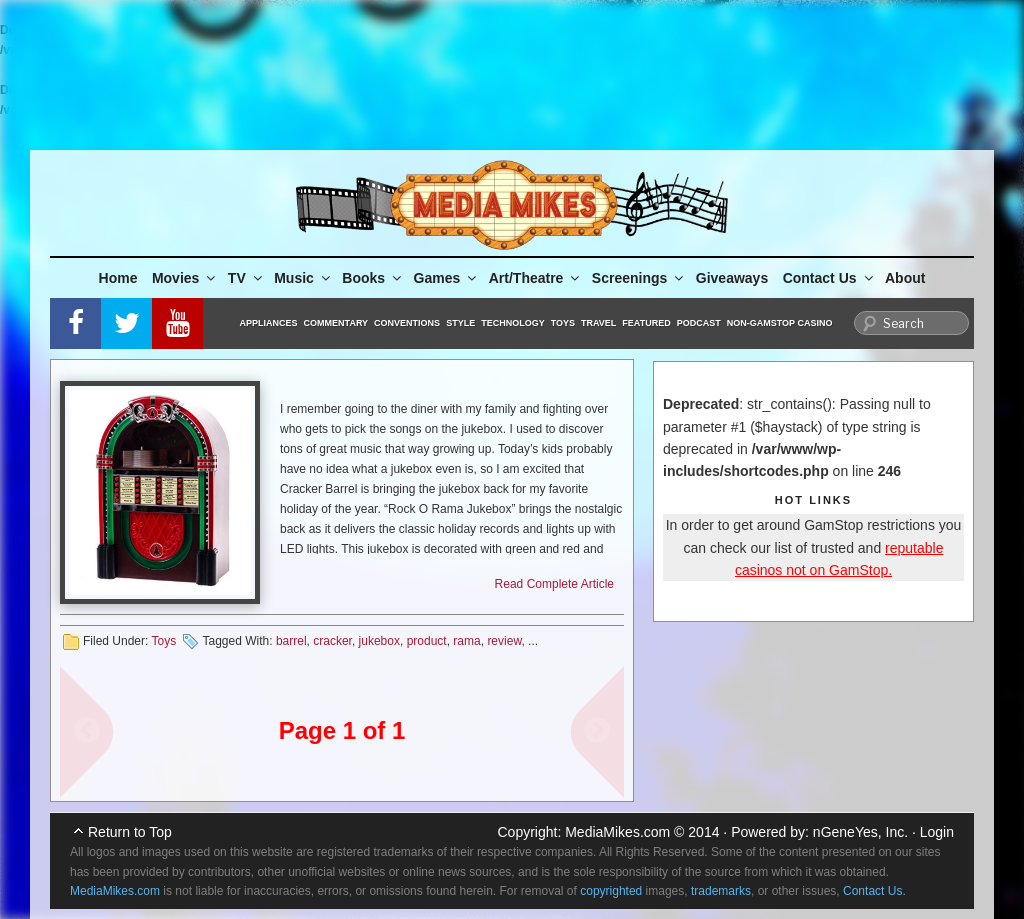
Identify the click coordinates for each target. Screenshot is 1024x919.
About (905, 278)
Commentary (336, 323)
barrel (291, 641)
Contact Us (829, 278)
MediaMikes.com (617, 832)
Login (937, 832)
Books (373, 278)
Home (118, 278)
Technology (513, 323)
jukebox (379, 641)
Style (460, 323)
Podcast (699, 323)
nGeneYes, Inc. (860, 832)
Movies (185, 278)
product (427, 641)
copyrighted (611, 891)
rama (466, 641)
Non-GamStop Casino (780, 323)
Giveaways (732, 278)
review (504, 641)
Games (447, 278)
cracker (332, 641)
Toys (563, 323)
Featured (646, 323)
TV (246, 278)
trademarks (721, 891)
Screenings (639, 278)
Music (303, 278)
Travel (598, 323)
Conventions (407, 323)
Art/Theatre (536, 278)
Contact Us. (874, 891)
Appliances (269, 323)
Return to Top (130, 832)
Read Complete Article (554, 584)
